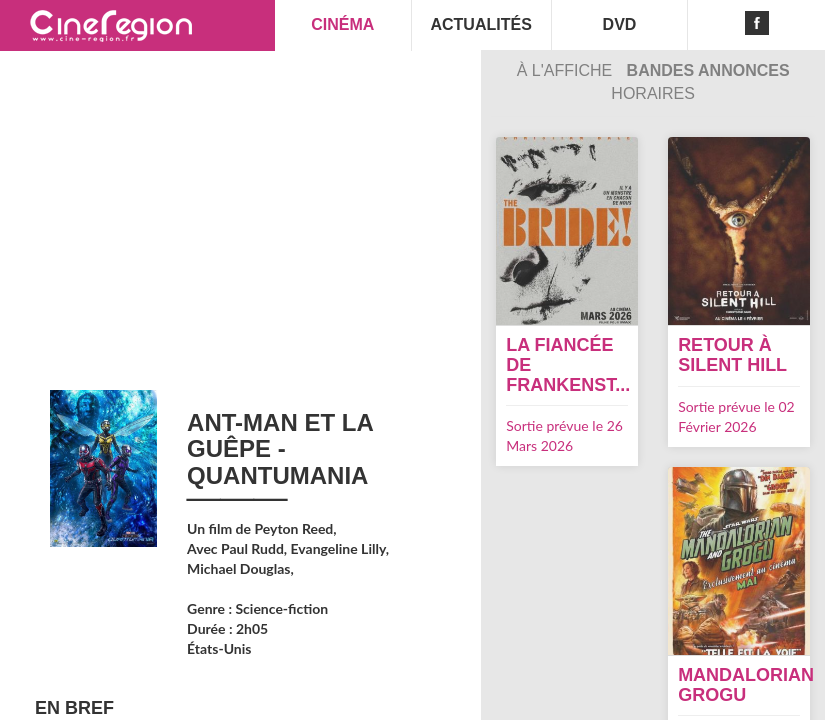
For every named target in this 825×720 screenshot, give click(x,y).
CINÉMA (342, 24)
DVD (620, 24)
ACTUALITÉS (480, 24)
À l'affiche (567, 70)
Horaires (653, 93)
